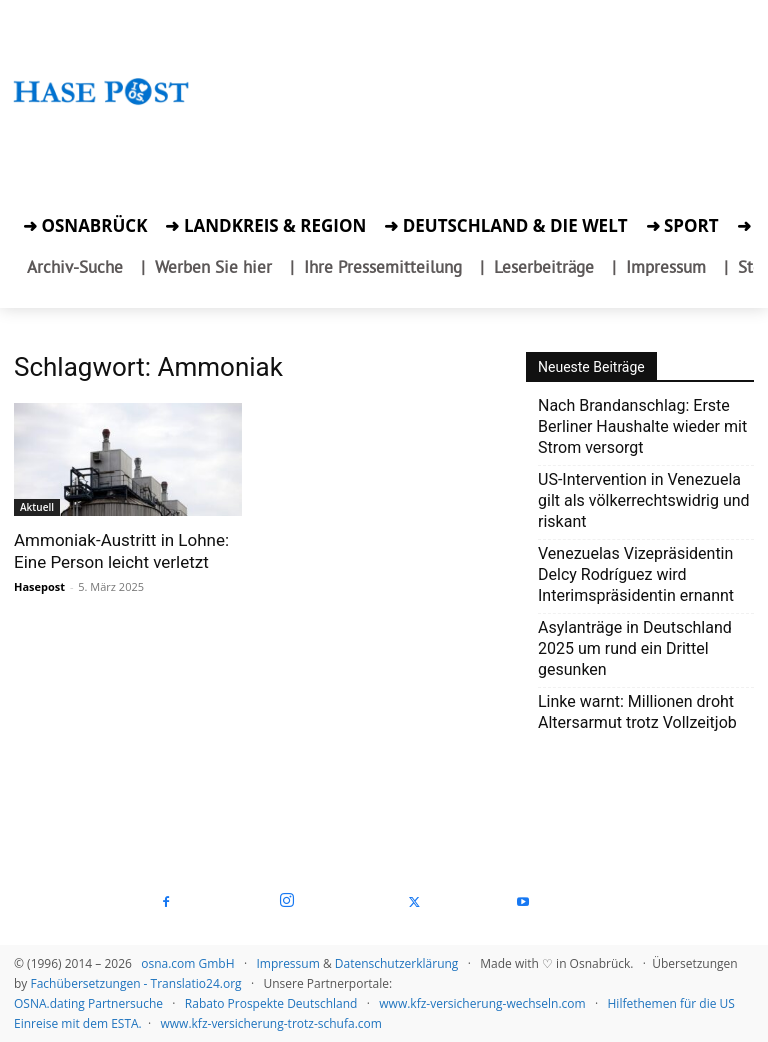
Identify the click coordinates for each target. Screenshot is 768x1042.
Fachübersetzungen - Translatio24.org (135, 983)
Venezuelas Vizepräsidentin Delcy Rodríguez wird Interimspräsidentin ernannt (636, 574)
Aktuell (37, 507)
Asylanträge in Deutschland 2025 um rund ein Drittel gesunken (635, 648)
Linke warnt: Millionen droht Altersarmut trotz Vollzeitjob (637, 712)
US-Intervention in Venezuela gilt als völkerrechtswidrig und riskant (644, 500)
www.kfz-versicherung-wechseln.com (482, 1003)
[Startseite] (101, 109)
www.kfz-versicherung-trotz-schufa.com (271, 1023)
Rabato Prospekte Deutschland (271, 1003)
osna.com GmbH (187, 963)
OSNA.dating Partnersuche (88, 1003)
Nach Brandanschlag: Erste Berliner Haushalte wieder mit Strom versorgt (642, 426)
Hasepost (39, 586)
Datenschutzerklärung (397, 963)
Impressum (287, 963)
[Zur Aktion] (101, 128)
